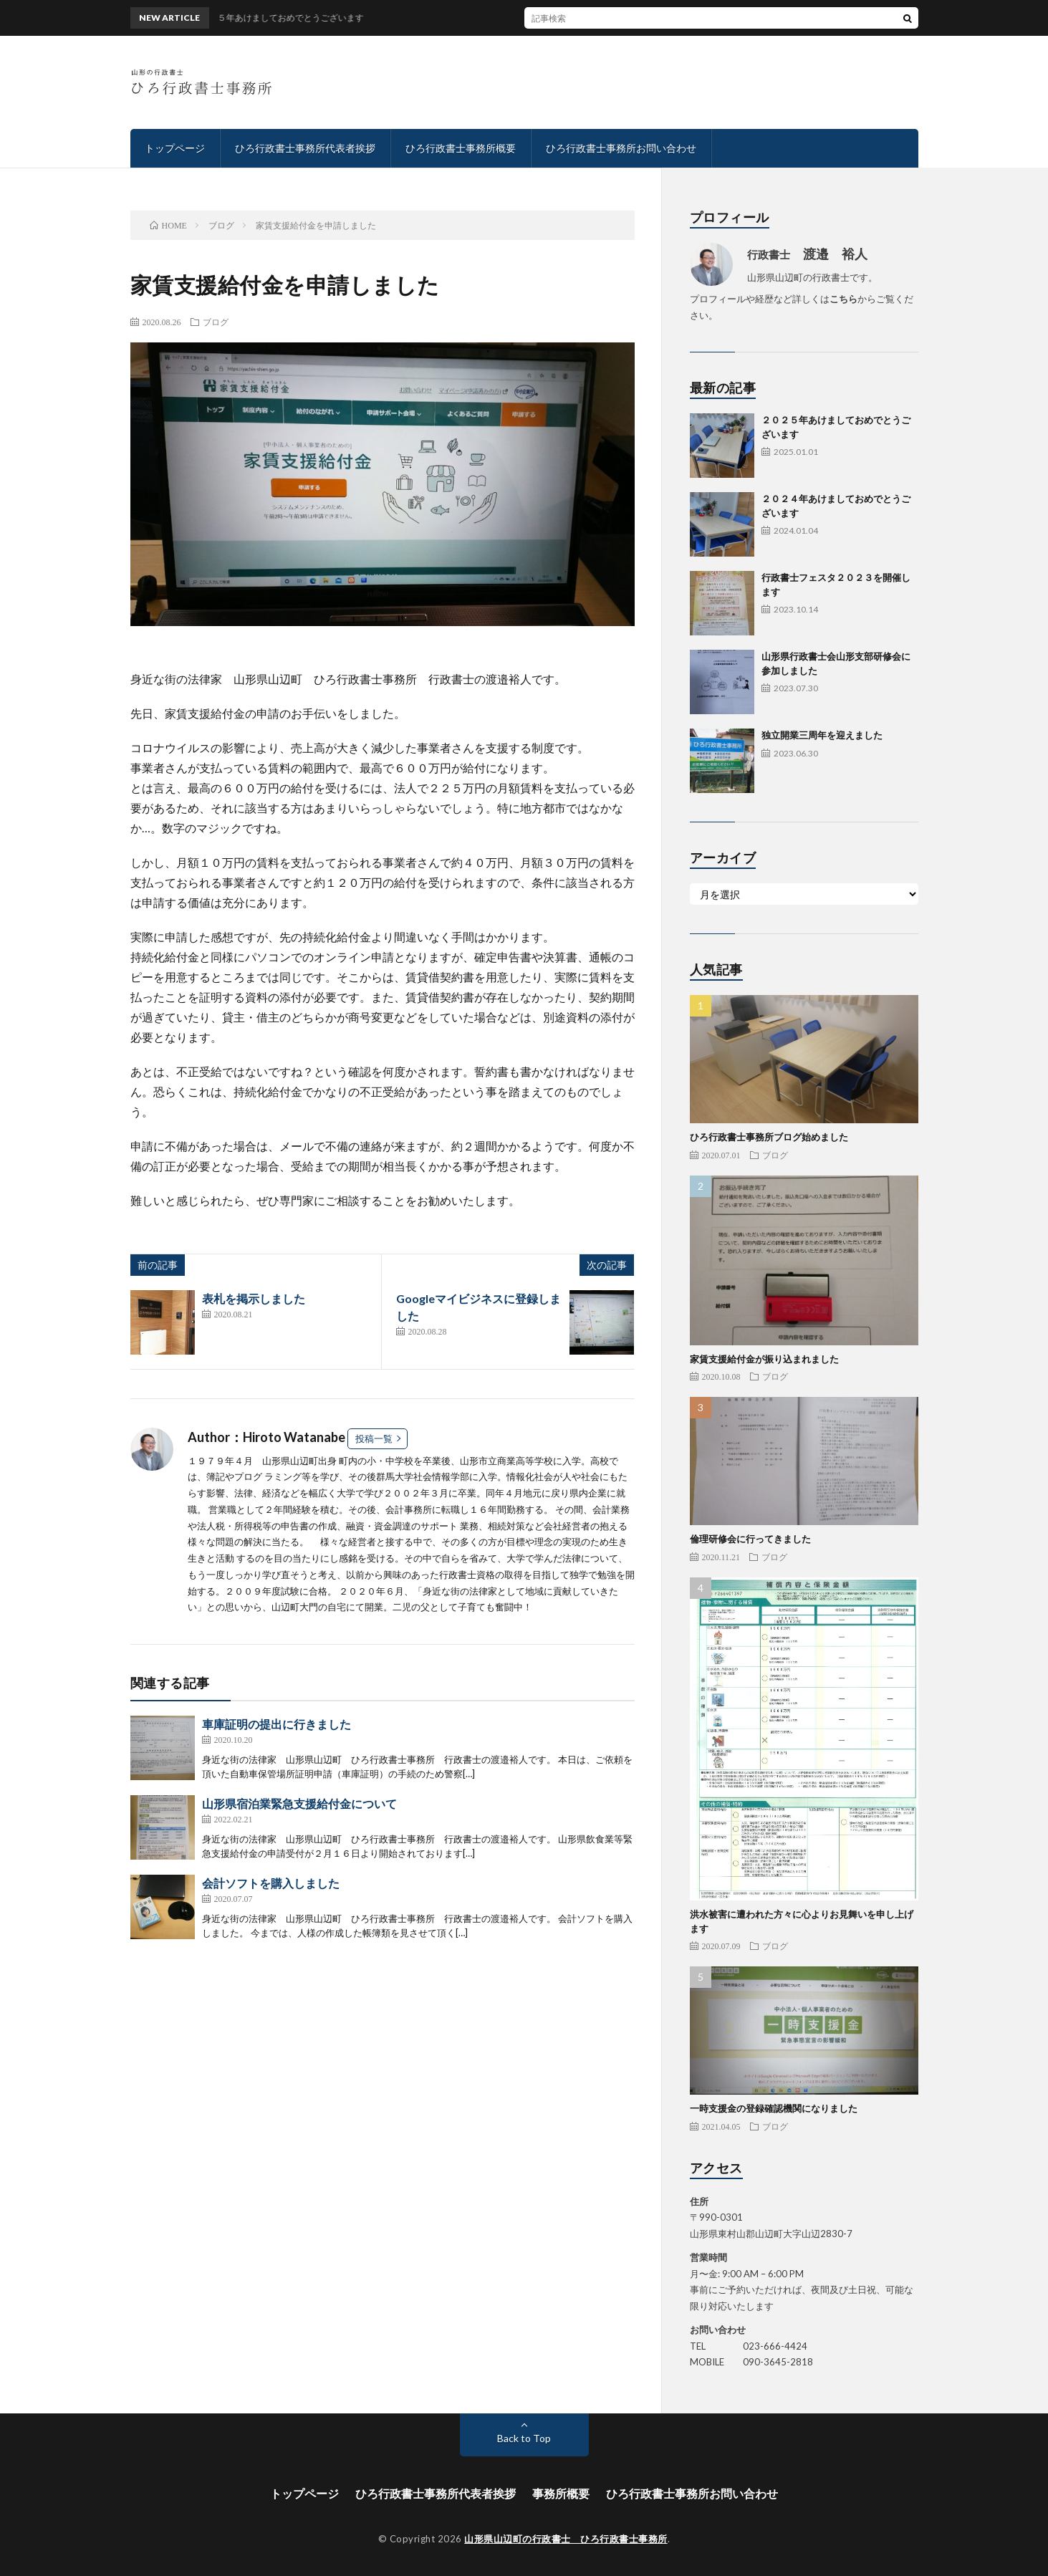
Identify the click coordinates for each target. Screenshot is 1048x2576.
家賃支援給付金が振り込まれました (764, 1359)
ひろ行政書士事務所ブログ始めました (769, 1137)
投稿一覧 (374, 1438)
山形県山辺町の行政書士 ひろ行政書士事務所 (566, 2538)
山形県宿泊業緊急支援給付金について (299, 1803)
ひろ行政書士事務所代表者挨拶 (305, 148)
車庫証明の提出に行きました (276, 1724)
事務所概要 (561, 2493)
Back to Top (524, 2438)
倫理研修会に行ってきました (750, 1538)
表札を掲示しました (253, 1298)
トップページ (175, 148)
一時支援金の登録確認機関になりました (773, 2108)
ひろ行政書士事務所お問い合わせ (621, 148)
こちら (843, 298)
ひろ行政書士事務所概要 (460, 148)
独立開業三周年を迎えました (822, 735)
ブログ (216, 321)
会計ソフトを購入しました (271, 1883)
